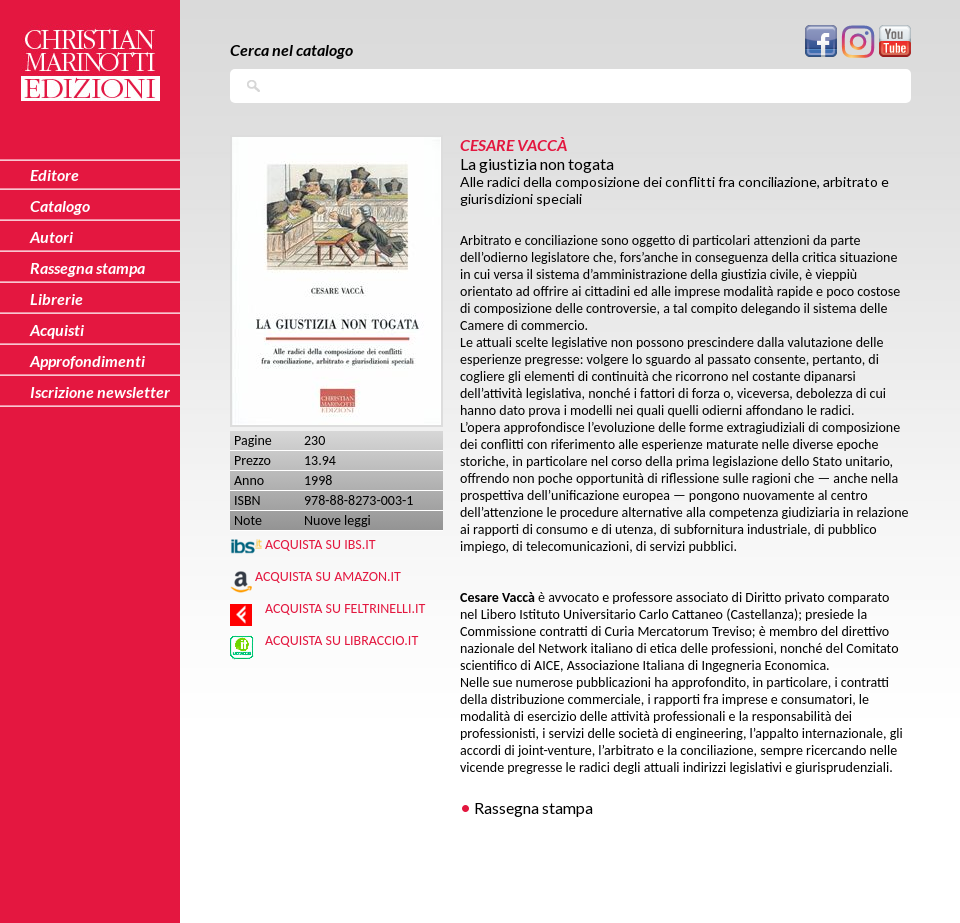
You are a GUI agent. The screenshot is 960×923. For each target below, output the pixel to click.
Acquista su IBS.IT (320, 544)
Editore (54, 174)
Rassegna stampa (533, 807)
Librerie (56, 298)
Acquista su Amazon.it (328, 576)
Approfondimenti (87, 360)
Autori (51, 236)
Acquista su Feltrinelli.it (345, 608)
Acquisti (57, 329)
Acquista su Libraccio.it (341, 640)
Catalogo (60, 205)
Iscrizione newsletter (100, 391)
